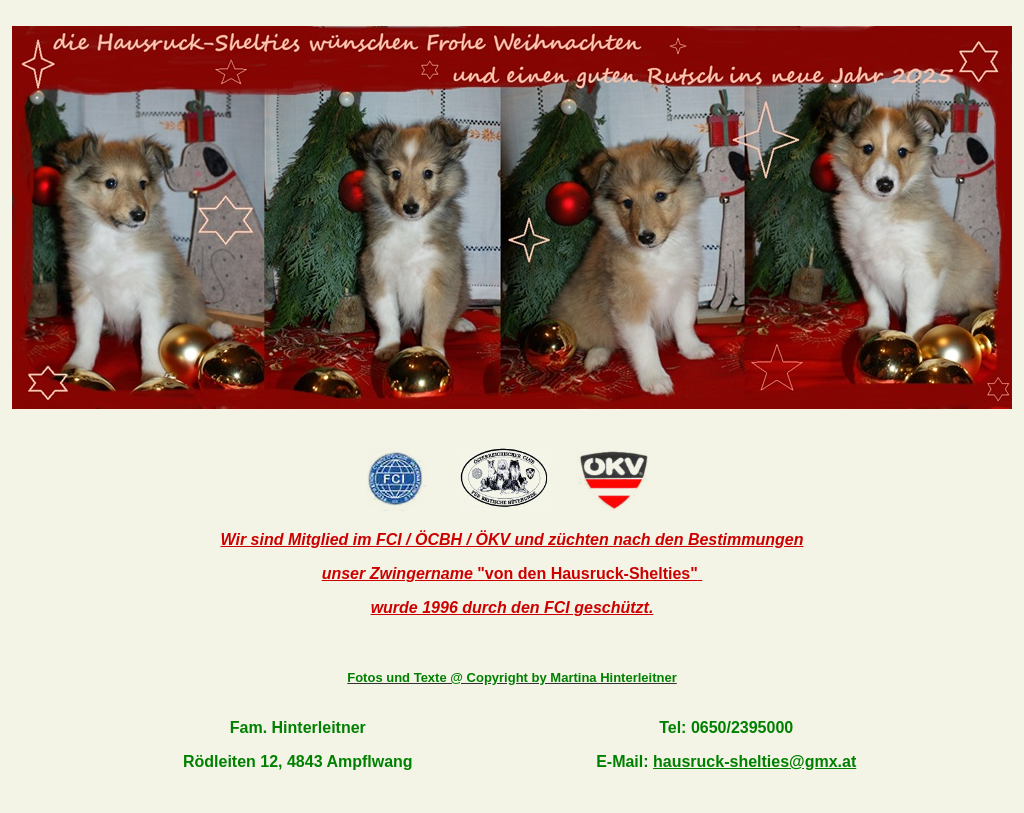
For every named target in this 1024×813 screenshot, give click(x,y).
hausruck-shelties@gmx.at (754, 761)
